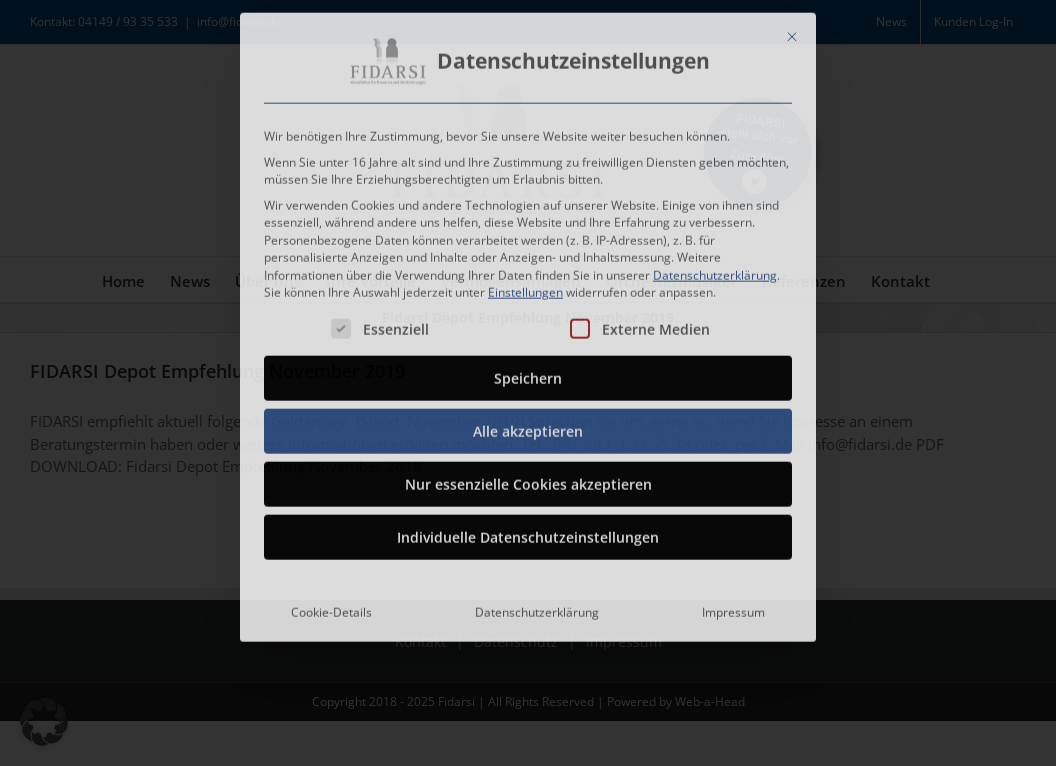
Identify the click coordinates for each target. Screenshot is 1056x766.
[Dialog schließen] (792, 33)
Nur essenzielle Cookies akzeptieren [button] (528, 480)
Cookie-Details (331, 608)
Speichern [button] (528, 374)
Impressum (733, 608)
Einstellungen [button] (525, 288)
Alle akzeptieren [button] (528, 427)
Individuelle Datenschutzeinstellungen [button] (528, 533)
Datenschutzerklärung (715, 270)
